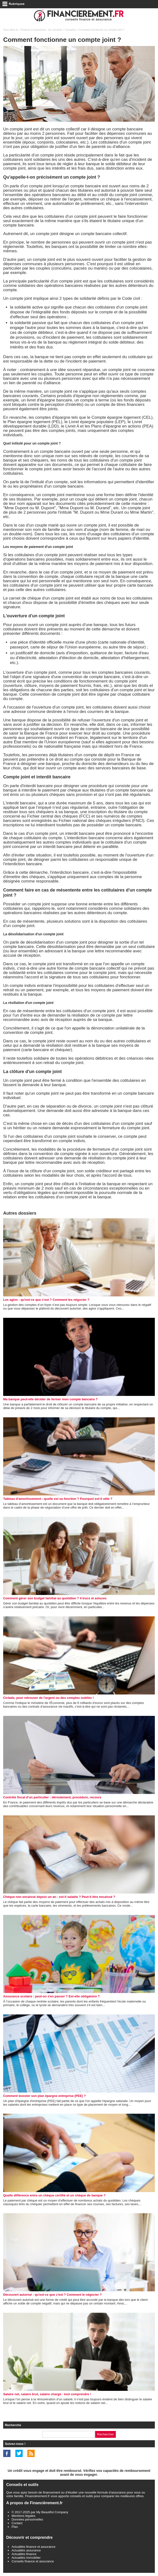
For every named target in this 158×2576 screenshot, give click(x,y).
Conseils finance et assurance (32, 2561)
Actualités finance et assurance (33, 2547)
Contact (16, 2523)
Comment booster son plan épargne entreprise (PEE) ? (44, 2096)
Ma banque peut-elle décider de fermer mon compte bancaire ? (50, 1399)
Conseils (70, 29)
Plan (14, 2527)
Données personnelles (27, 2519)
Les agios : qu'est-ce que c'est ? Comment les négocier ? (46, 1300)
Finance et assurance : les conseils (41, 29)
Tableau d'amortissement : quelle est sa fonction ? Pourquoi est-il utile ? (57, 1499)
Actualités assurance (26, 2550)
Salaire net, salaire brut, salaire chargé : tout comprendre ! (47, 2394)
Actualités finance (23, 2554)
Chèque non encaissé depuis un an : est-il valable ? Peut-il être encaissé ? (59, 1897)
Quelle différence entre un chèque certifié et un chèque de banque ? (54, 2195)
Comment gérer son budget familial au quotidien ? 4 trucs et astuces (55, 1598)
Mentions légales (23, 2516)
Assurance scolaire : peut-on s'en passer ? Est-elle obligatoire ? (51, 1996)
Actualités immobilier (25, 2557)
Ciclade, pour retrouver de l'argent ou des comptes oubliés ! (48, 1698)
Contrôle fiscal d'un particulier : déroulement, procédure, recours (52, 1797)
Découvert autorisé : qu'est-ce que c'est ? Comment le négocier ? (52, 2294)
